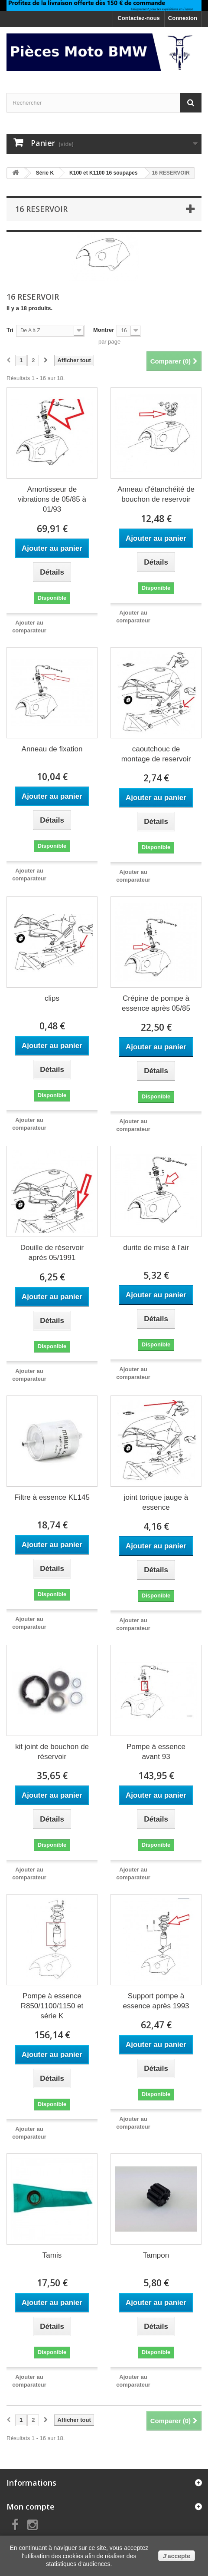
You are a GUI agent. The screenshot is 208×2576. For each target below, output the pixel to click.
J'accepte (176, 2556)
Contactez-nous (138, 18)
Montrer (103, 330)
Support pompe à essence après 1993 (156, 2001)
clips (52, 998)
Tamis (52, 2255)
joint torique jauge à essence (156, 1502)
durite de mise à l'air (156, 1247)
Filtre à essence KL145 (52, 1497)
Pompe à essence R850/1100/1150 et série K (52, 2006)
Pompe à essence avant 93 (156, 1752)
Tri (9, 330)
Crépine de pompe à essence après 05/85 (156, 1003)
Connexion (182, 18)
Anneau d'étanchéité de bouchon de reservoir (156, 494)
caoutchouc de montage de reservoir (156, 754)
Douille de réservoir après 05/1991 (52, 1252)
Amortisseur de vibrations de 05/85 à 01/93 (52, 499)
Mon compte (30, 2506)
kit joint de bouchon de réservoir (52, 1752)
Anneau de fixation (52, 749)
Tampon (156, 2255)
